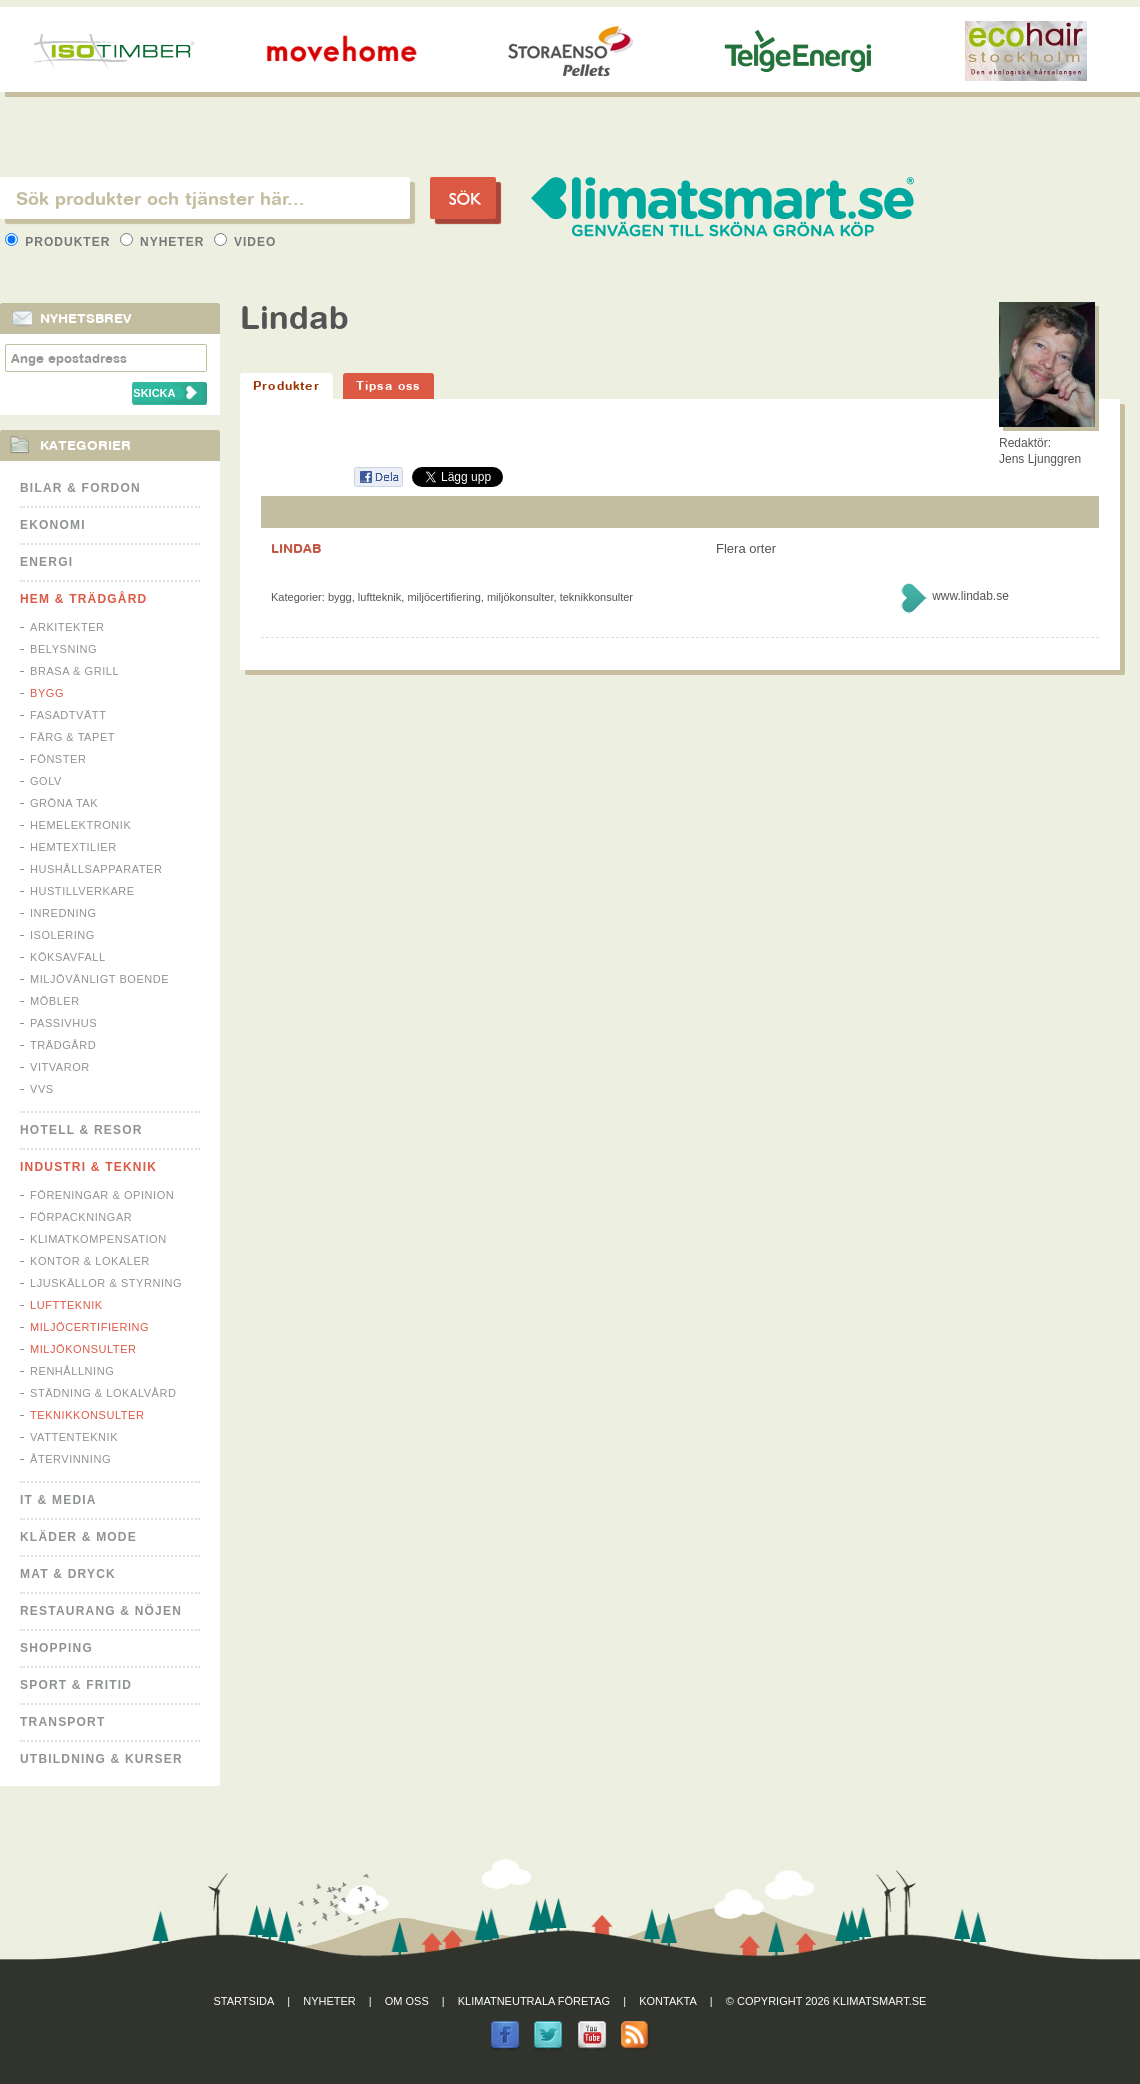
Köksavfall (68, 957)
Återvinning (70, 1459)
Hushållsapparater (96, 869)
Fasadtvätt (68, 715)
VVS (42, 1089)
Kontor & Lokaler (90, 1261)
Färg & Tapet (72, 737)
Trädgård (63, 1045)
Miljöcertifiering (89, 1327)
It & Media (58, 1500)
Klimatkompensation (98, 1239)
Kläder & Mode (78, 1537)
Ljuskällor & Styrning (106, 1283)
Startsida (244, 2001)
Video (245, 242)
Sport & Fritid (76, 1685)
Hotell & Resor (81, 1130)
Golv (46, 781)
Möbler (55, 1001)
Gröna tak (64, 803)
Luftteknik (66, 1305)
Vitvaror (60, 1067)
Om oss (407, 2001)
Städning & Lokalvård (103, 1393)
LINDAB (296, 548)
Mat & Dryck (68, 1574)
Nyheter (164, 242)
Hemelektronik (80, 825)
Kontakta (668, 2001)
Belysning (63, 649)
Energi (46, 562)
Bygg (47, 693)
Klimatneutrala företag (534, 2001)
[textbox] (205, 198)
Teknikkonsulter (87, 1415)
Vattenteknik (74, 1437)
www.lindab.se (970, 596)
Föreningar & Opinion (102, 1195)
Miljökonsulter (83, 1349)
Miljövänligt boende (99, 979)
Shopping (56, 1648)
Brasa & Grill (74, 671)
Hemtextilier (73, 847)
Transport (62, 1722)
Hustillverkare (82, 891)
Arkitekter (67, 627)
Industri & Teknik (88, 1167)
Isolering (62, 935)
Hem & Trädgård (83, 599)
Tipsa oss (388, 385)
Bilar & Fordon (80, 488)
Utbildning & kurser (101, 1759)
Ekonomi (53, 525)
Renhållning (72, 1371)
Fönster (58, 759)
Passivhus (63, 1023)
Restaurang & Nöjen (101, 1611)
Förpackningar (81, 1217)
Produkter (60, 242)
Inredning (63, 913)
